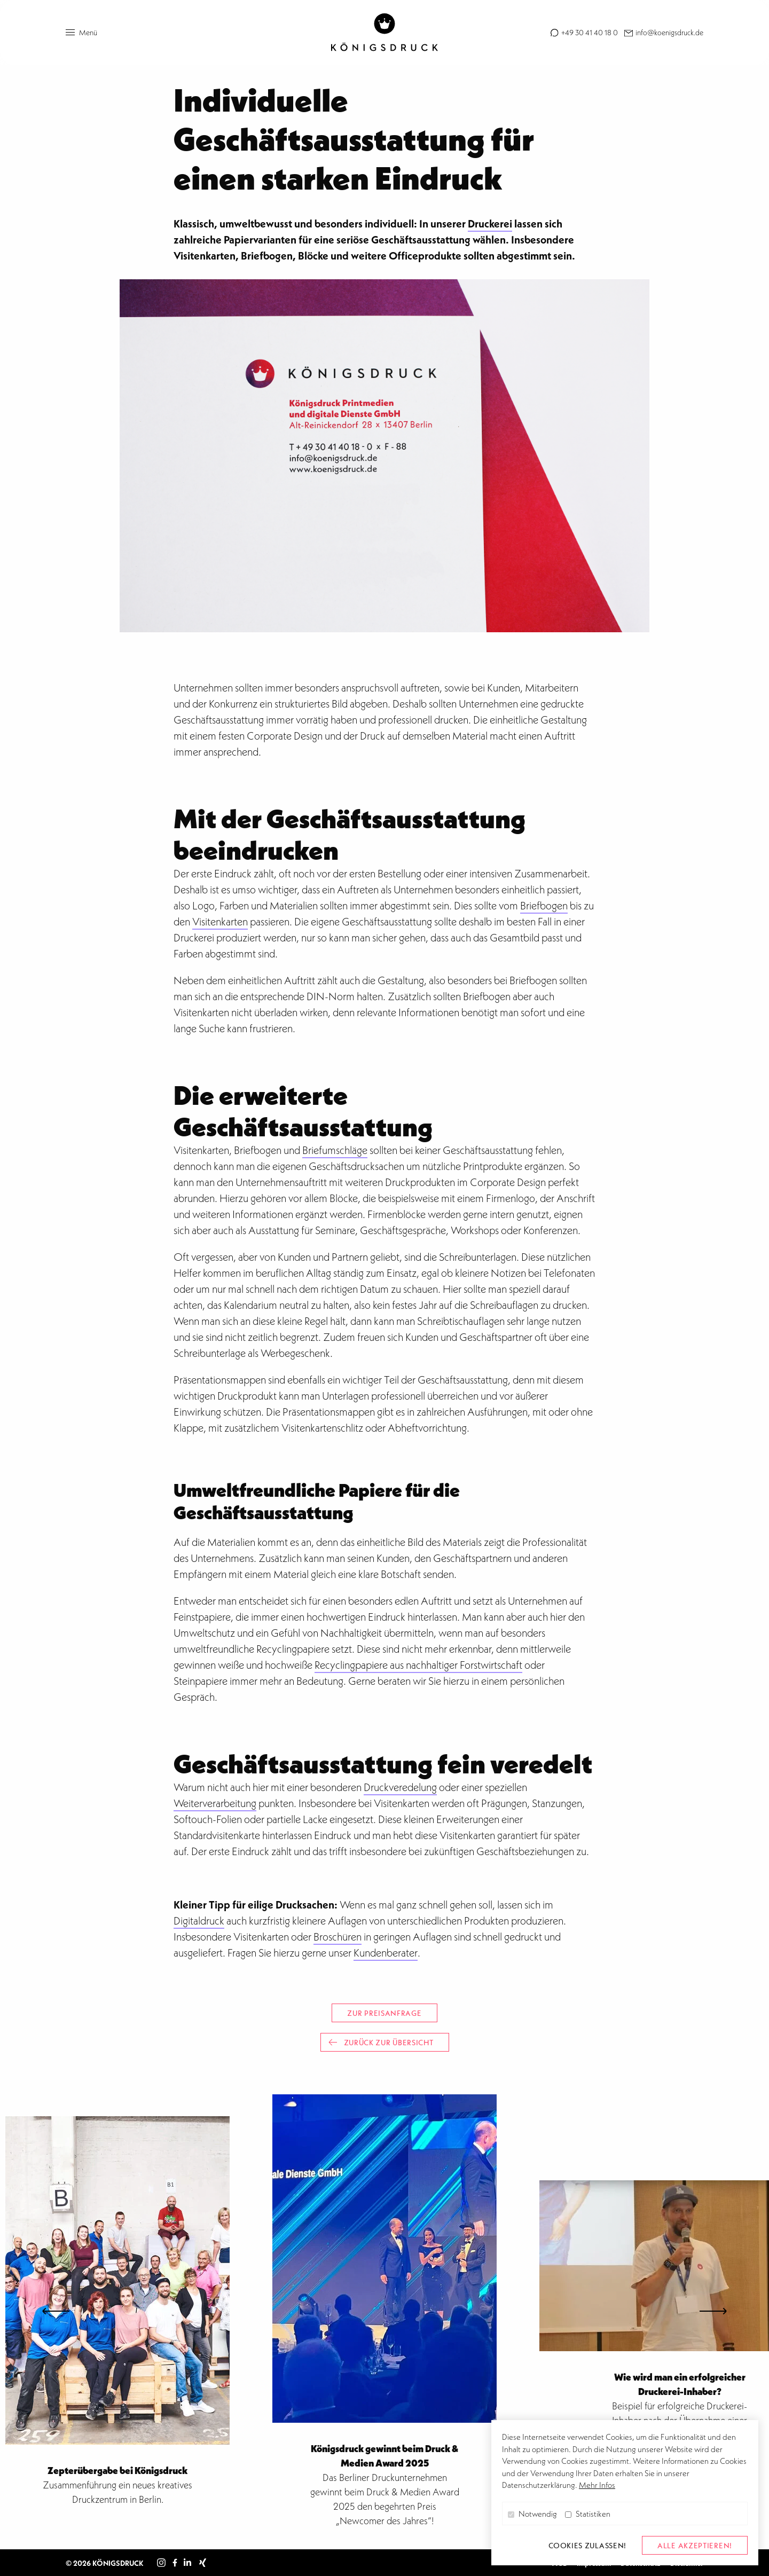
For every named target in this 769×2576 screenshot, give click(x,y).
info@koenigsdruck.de (668, 32)
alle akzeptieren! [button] (694, 2545)
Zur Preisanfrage (384, 2012)
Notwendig (532, 2513)
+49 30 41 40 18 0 (589, 32)
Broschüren (337, 1936)
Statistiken (587, 2513)
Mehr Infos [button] (597, 2484)
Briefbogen (544, 905)
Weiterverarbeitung (215, 1803)
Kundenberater (386, 1952)
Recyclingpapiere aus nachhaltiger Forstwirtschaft (418, 1665)
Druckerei (490, 223)
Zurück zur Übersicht (381, 2042)
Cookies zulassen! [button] (587, 2545)
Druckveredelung (400, 1787)
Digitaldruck (199, 1920)
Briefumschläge (334, 1150)
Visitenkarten (220, 921)
